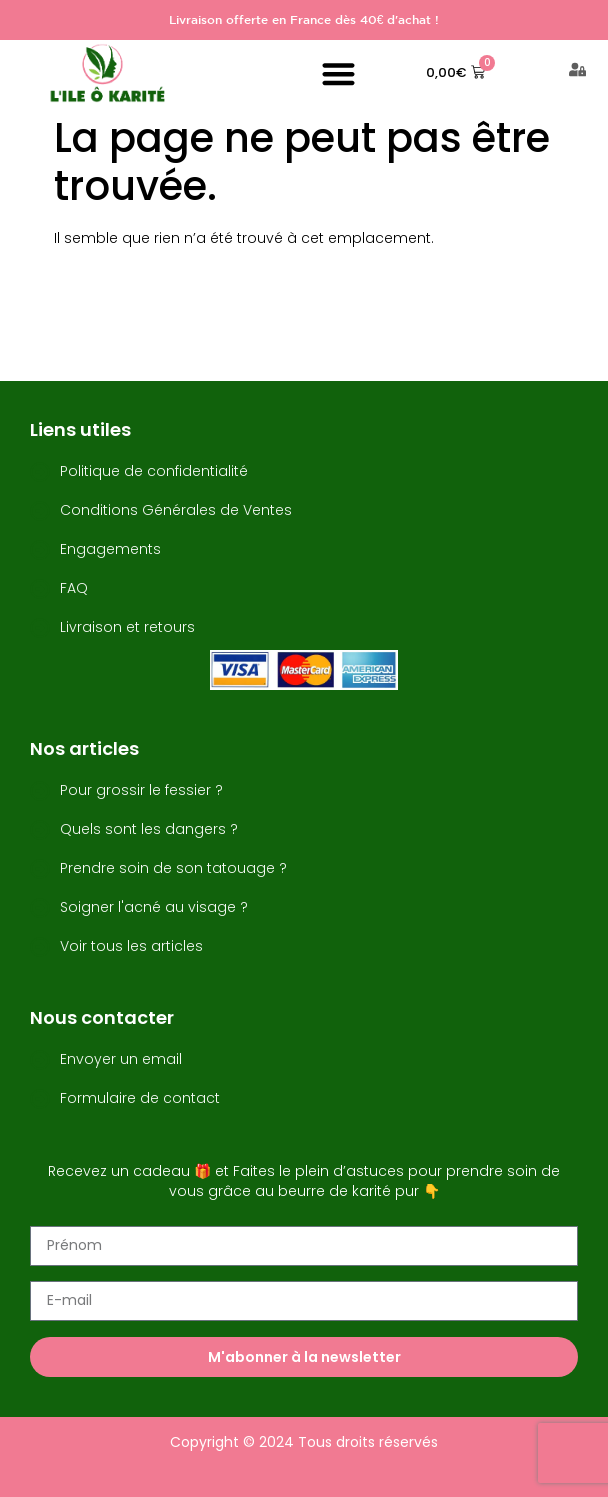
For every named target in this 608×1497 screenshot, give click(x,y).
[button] (338, 73)
